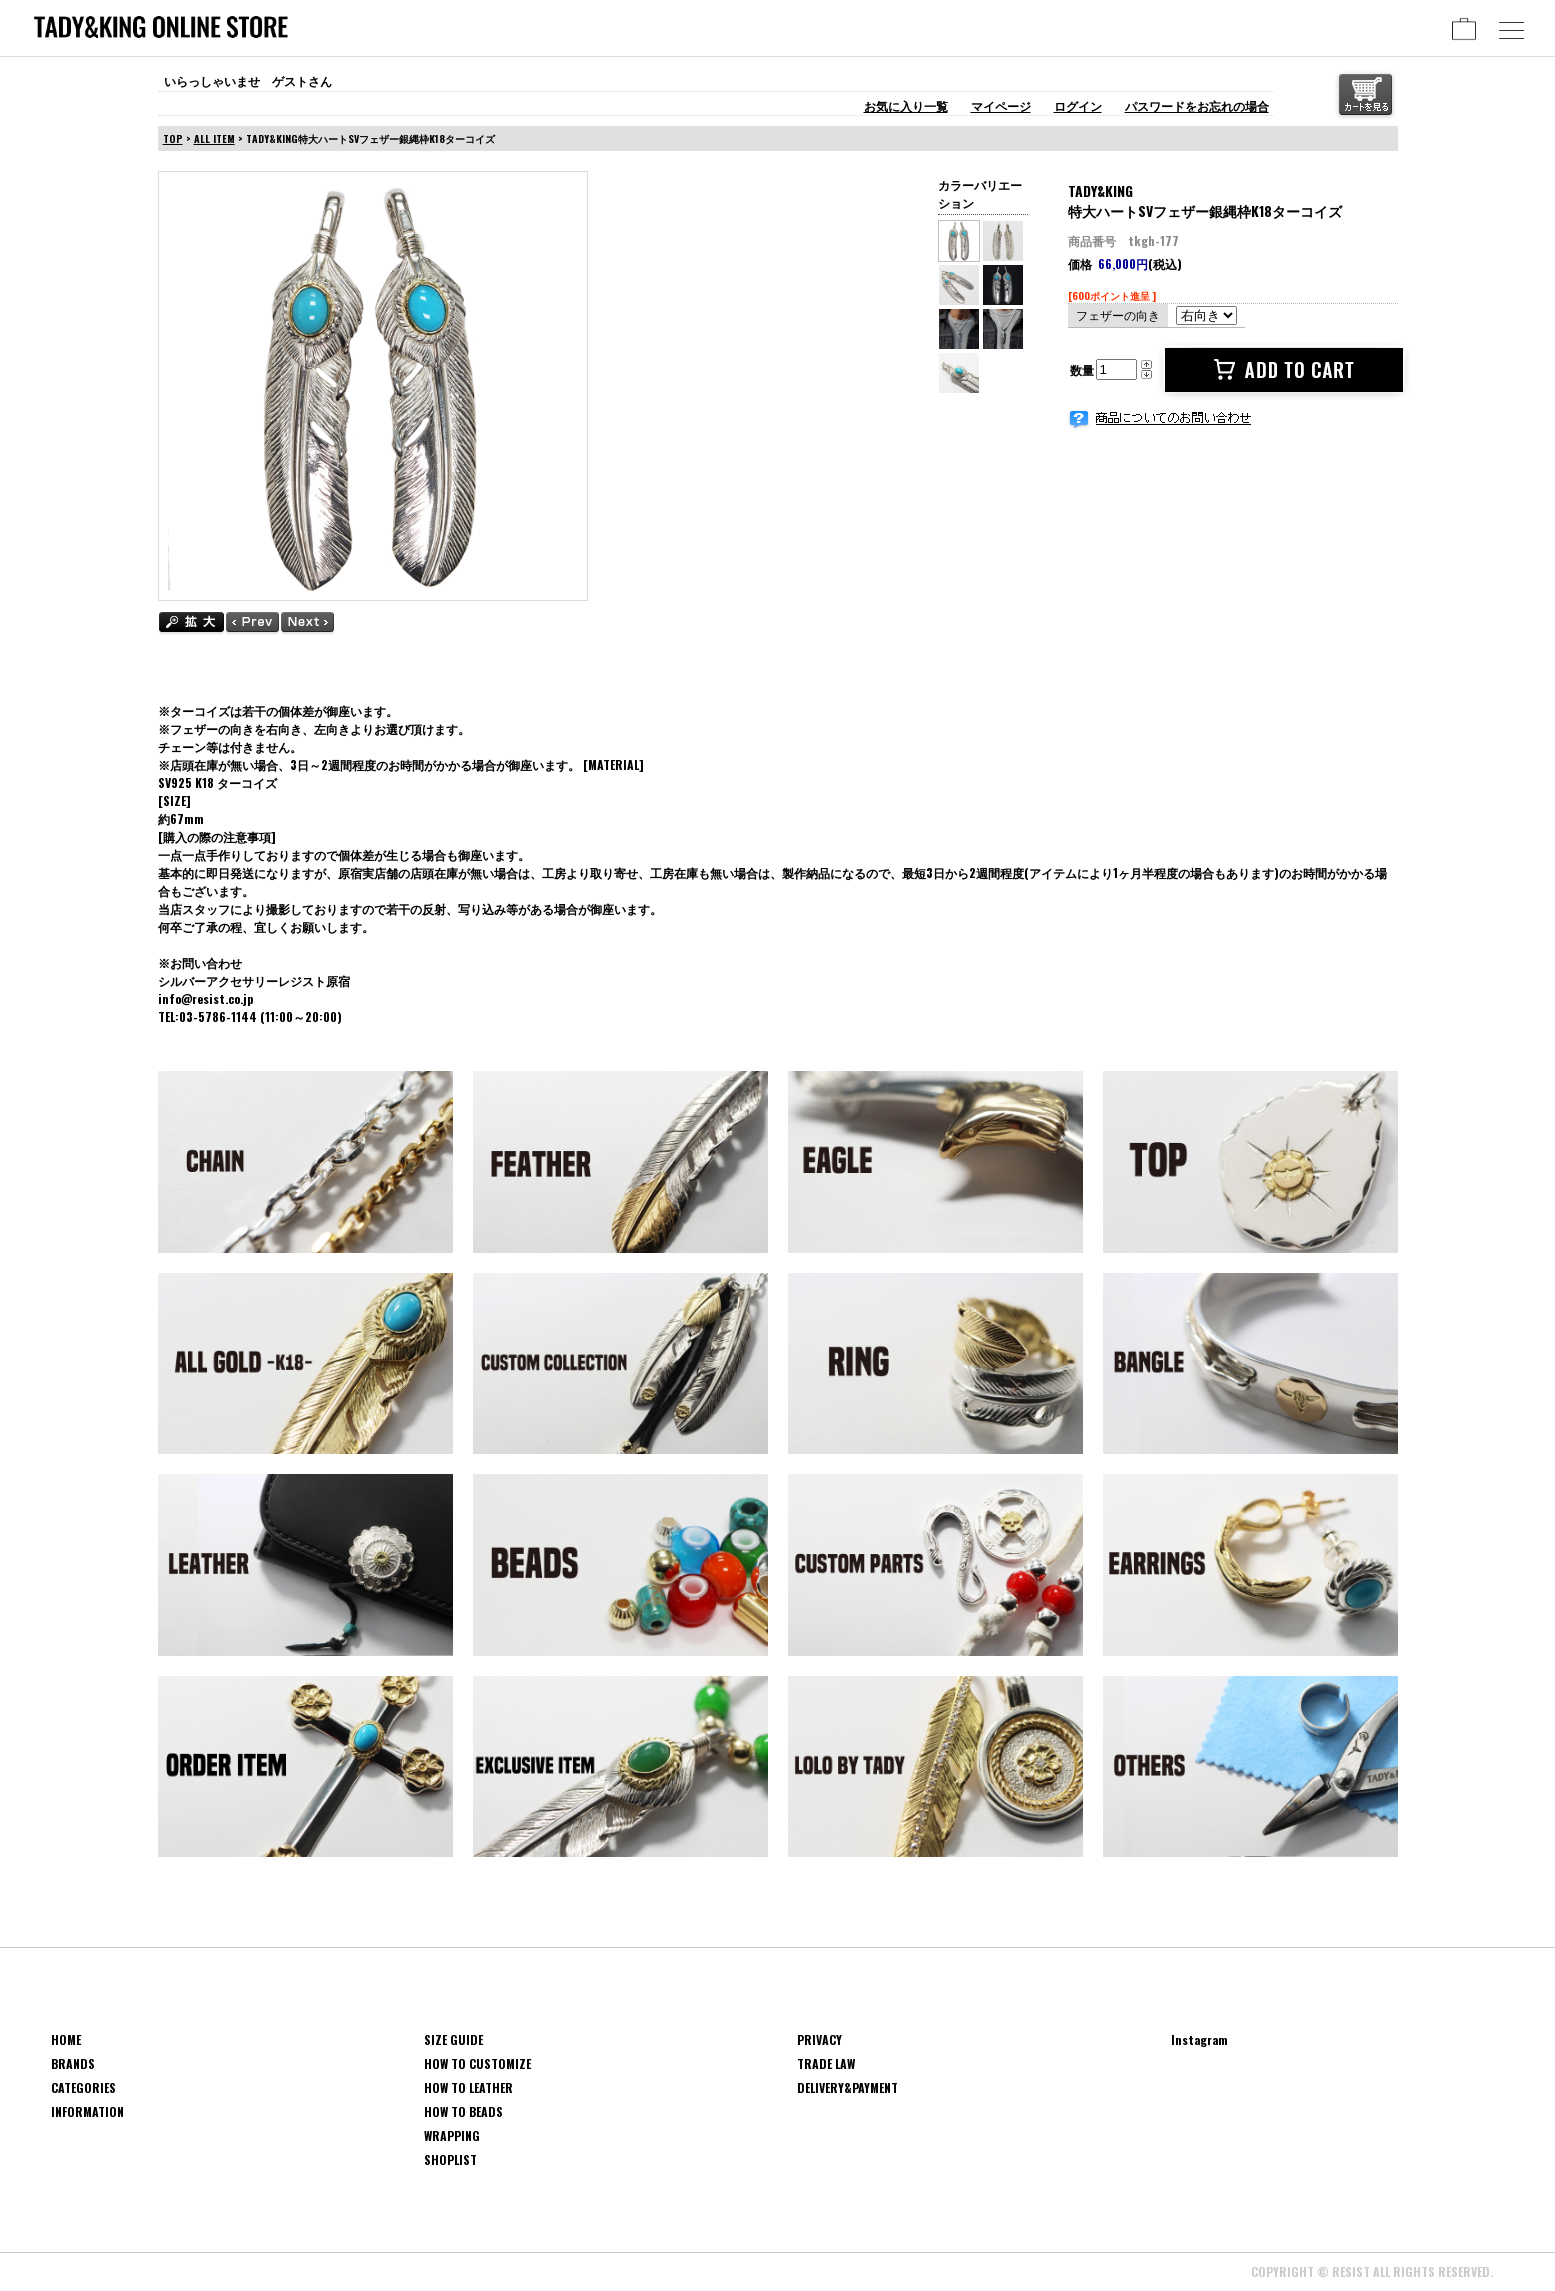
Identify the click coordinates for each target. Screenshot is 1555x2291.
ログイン (1078, 105)
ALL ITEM (214, 138)
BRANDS (73, 2063)
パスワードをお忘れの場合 (1197, 105)
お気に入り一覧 (906, 105)
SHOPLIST (450, 2159)
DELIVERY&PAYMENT (847, 2087)
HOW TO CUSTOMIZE (477, 2063)
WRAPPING (452, 2135)
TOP (173, 138)
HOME (66, 2039)
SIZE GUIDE (453, 2039)
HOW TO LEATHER (468, 2087)
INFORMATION (87, 2111)
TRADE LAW (826, 2063)
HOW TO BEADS (463, 2111)
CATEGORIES (83, 2087)
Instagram (1199, 2039)
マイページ (1001, 105)
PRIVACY (819, 2039)
